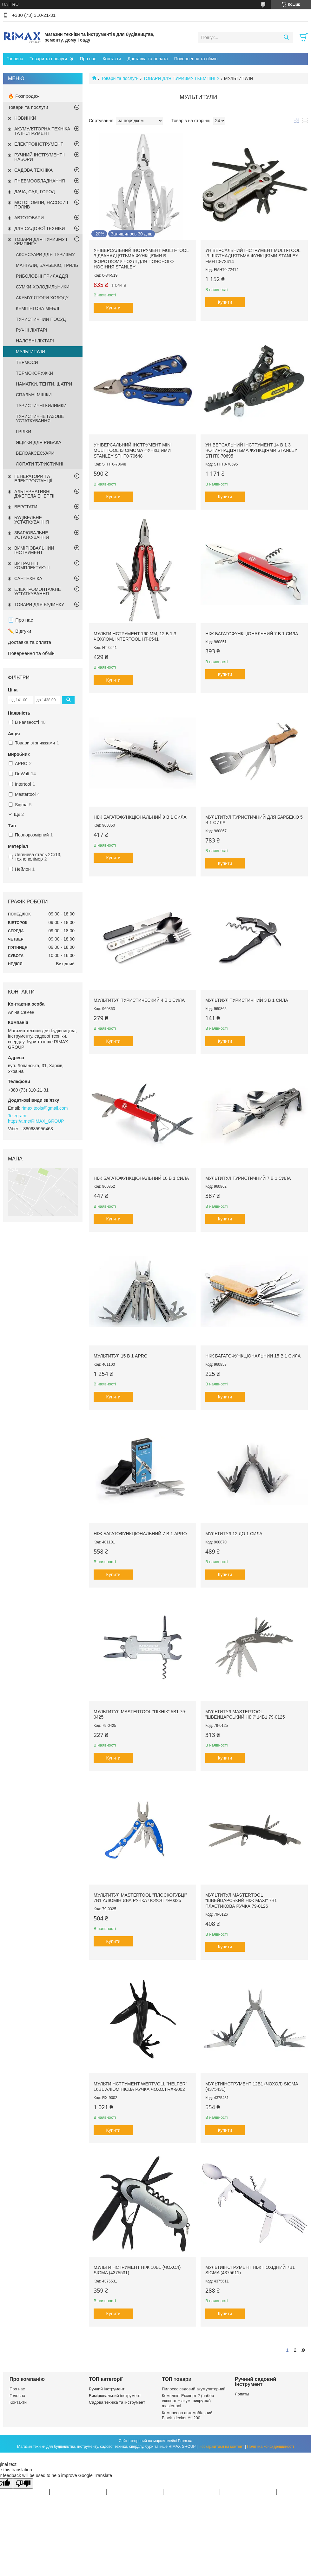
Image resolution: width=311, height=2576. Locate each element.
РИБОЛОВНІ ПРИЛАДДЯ (42, 276)
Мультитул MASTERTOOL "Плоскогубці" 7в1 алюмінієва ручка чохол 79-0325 (140, 1897)
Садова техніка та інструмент (117, 2402)
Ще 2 (19, 814)
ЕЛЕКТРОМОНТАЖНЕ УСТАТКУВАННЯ (37, 591)
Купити (113, 307)
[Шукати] (286, 37)
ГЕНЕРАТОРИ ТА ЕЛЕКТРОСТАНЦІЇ (33, 478)
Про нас (88, 58)
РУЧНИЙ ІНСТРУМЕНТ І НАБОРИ (39, 157)
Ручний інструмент (107, 2389)
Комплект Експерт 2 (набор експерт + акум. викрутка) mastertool (188, 2400)
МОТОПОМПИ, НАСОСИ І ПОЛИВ (41, 204)
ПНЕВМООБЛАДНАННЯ (39, 180)
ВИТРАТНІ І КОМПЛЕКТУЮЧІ (32, 565)
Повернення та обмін (196, 58)
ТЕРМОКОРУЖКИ (34, 373)
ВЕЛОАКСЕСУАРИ (35, 453)
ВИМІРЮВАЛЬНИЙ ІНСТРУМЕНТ (34, 550)
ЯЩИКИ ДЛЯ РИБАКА (38, 442)
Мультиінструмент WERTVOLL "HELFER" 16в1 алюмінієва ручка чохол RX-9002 (140, 2086)
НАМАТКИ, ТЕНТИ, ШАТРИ (44, 383)
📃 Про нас (20, 620)
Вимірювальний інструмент (115, 2395)
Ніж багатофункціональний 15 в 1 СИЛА (253, 1355)
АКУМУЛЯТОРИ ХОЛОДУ (42, 297)
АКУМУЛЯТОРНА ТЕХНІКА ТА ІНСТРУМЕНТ (42, 131)
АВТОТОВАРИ (29, 217)
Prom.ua (185, 2441)
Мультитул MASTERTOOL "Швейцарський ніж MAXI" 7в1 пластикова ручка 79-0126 (241, 1900)
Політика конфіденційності (270, 2446)
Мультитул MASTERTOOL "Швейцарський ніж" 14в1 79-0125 (245, 1714)
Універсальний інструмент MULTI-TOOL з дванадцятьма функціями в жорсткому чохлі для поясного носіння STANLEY (141, 259)
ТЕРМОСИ (27, 362)
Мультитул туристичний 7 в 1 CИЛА (248, 1178)
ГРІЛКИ (23, 431)
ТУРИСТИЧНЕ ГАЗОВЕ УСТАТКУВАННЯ (40, 418)
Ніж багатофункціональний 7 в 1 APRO (140, 1533)
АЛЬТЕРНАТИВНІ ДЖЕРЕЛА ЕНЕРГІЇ (34, 494)
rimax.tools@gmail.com (45, 1108)
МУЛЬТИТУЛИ (30, 351)
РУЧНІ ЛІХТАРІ (31, 330)
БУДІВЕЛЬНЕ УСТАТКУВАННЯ (31, 520)
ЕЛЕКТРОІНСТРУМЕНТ (38, 144)
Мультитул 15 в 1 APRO (121, 1355)
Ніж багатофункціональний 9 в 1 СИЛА (140, 817)
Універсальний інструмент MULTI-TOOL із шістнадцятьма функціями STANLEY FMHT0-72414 (252, 256)
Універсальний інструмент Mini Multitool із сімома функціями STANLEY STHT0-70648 (133, 450)
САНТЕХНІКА (28, 578)
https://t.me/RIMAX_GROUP (36, 1121)
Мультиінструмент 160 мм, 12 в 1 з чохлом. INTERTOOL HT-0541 (135, 636)
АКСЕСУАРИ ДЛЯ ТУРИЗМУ (45, 254)
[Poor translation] (23, 2483)
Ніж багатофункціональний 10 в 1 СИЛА (141, 1178)
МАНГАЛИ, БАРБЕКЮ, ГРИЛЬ (47, 265)
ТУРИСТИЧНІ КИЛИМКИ (41, 405)
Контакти (112, 58)
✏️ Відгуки (19, 631)
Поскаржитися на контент (221, 2446)
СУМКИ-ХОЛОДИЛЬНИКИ (42, 286)
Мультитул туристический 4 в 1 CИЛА (139, 1000)
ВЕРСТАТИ (25, 506)
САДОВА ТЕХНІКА (33, 170)
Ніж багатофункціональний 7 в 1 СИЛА (251, 633)
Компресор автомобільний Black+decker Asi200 (187, 2415)
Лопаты (242, 2394)
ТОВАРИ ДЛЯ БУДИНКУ (39, 604)
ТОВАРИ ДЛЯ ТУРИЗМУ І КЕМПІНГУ (181, 78)
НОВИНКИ (25, 118)
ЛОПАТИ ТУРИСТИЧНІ (39, 463)
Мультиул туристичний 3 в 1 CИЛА (246, 1000)
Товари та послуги (48, 58)
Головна (14, 58)
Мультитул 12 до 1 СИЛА (233, 1533)
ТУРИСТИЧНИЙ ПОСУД (41, 319)
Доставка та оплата (148, 58)
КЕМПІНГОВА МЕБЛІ (37, 308)
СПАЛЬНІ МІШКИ (34, 394)
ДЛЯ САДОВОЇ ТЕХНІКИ (39, 228)
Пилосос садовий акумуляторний (193, 2389)
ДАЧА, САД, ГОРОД (34, 191)
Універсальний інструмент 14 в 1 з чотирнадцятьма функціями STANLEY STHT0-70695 (251, 450)
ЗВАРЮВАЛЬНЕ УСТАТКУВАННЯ (31, 535)
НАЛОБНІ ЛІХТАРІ (35, 340)
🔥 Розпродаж (23, 96)
